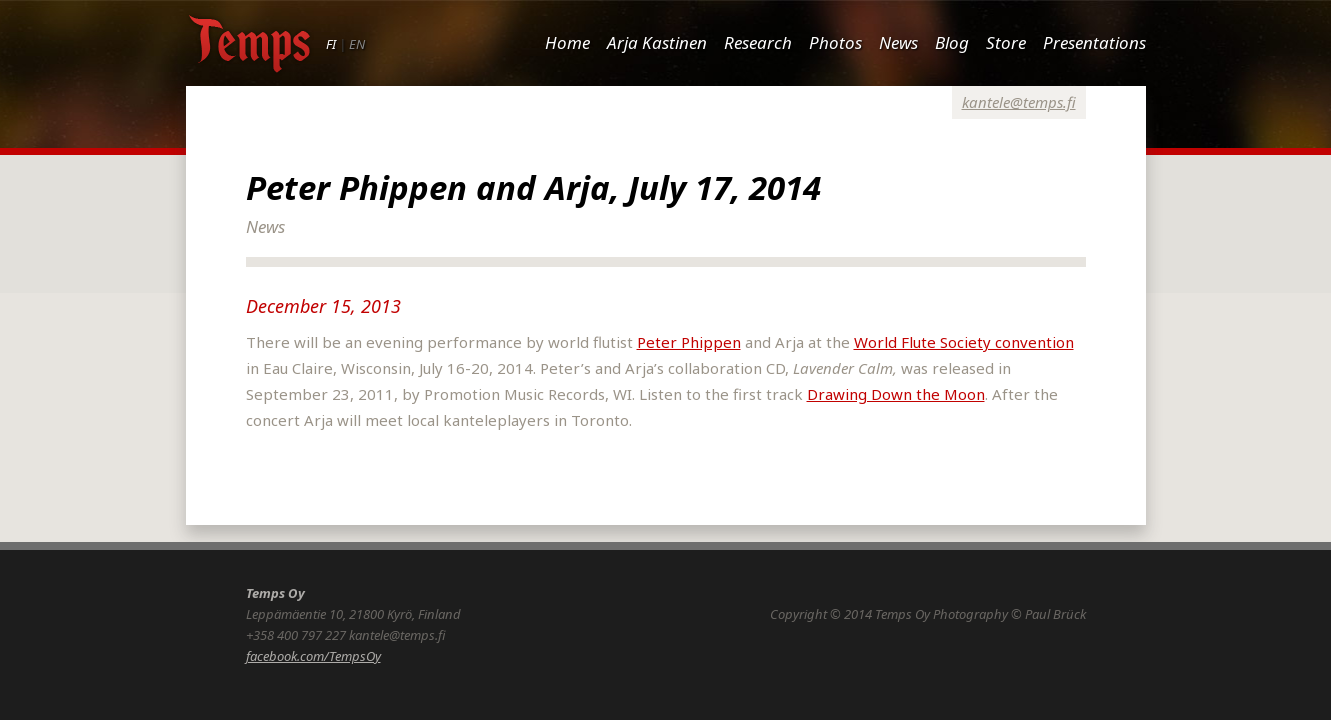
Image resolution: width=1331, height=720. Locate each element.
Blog (952, 42)
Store (1006, 42)
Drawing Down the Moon (896, 394)
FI (331, 44)
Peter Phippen (689, 342)
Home (567, 42)
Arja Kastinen (657, 42)
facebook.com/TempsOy (313, 656)
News (898, 42)
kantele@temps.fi (1019, 102)
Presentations (1094, 42)
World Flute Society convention (964, 342)
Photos (835, 42)
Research (758, 42)
